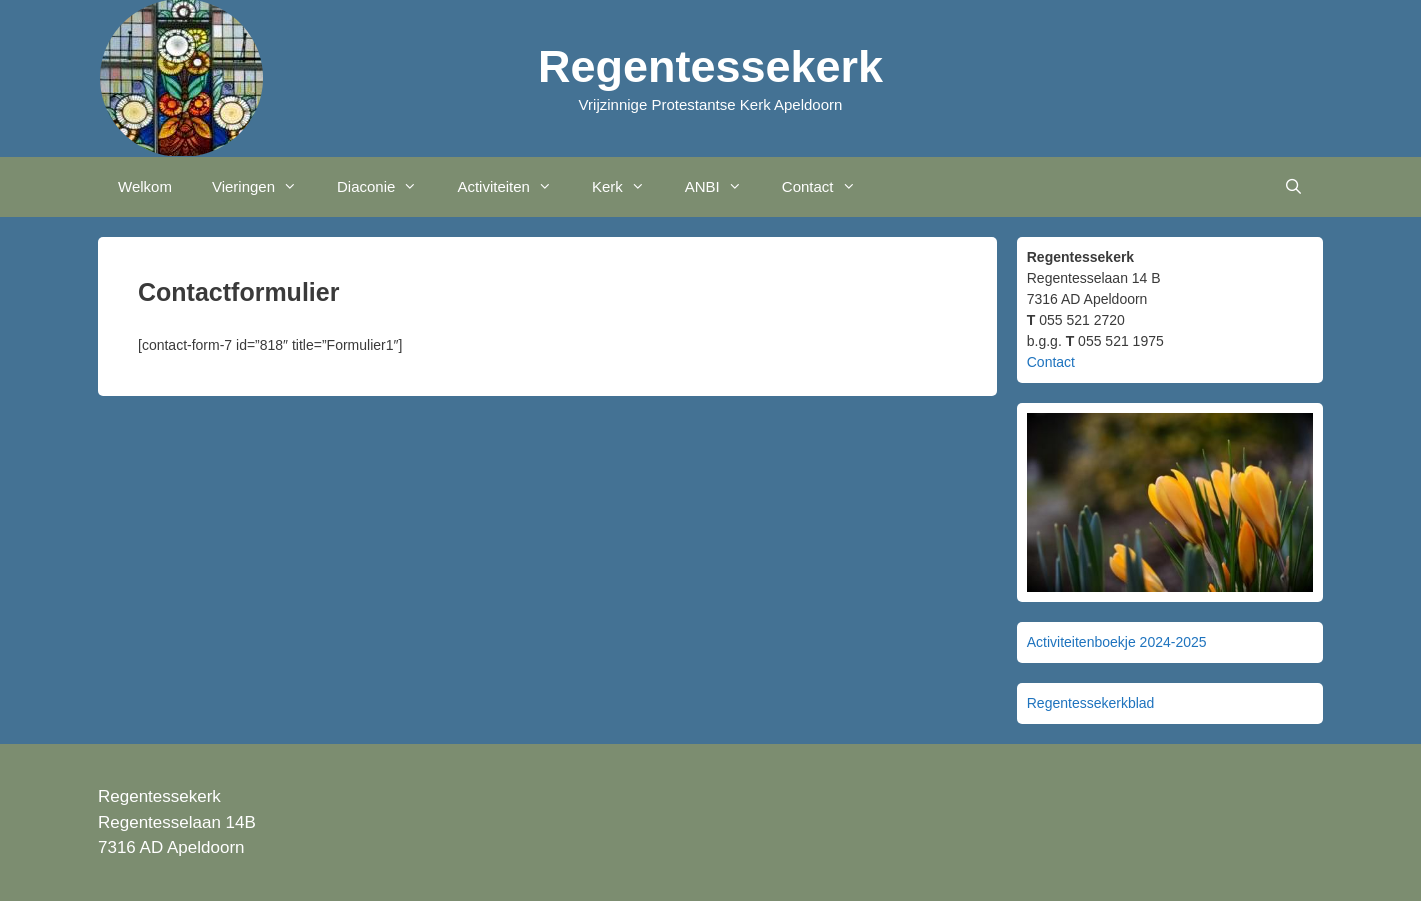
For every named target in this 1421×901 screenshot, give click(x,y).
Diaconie (387, 187)
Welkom (145, 186)
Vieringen (264, 187)
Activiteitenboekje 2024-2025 (1117, 642)
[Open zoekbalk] (1293, 187)
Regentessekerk (710, 66)
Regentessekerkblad (1091, 703)
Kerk (628, 187)
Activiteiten (514, 187)
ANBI (723, 187)
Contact (829, 187)
